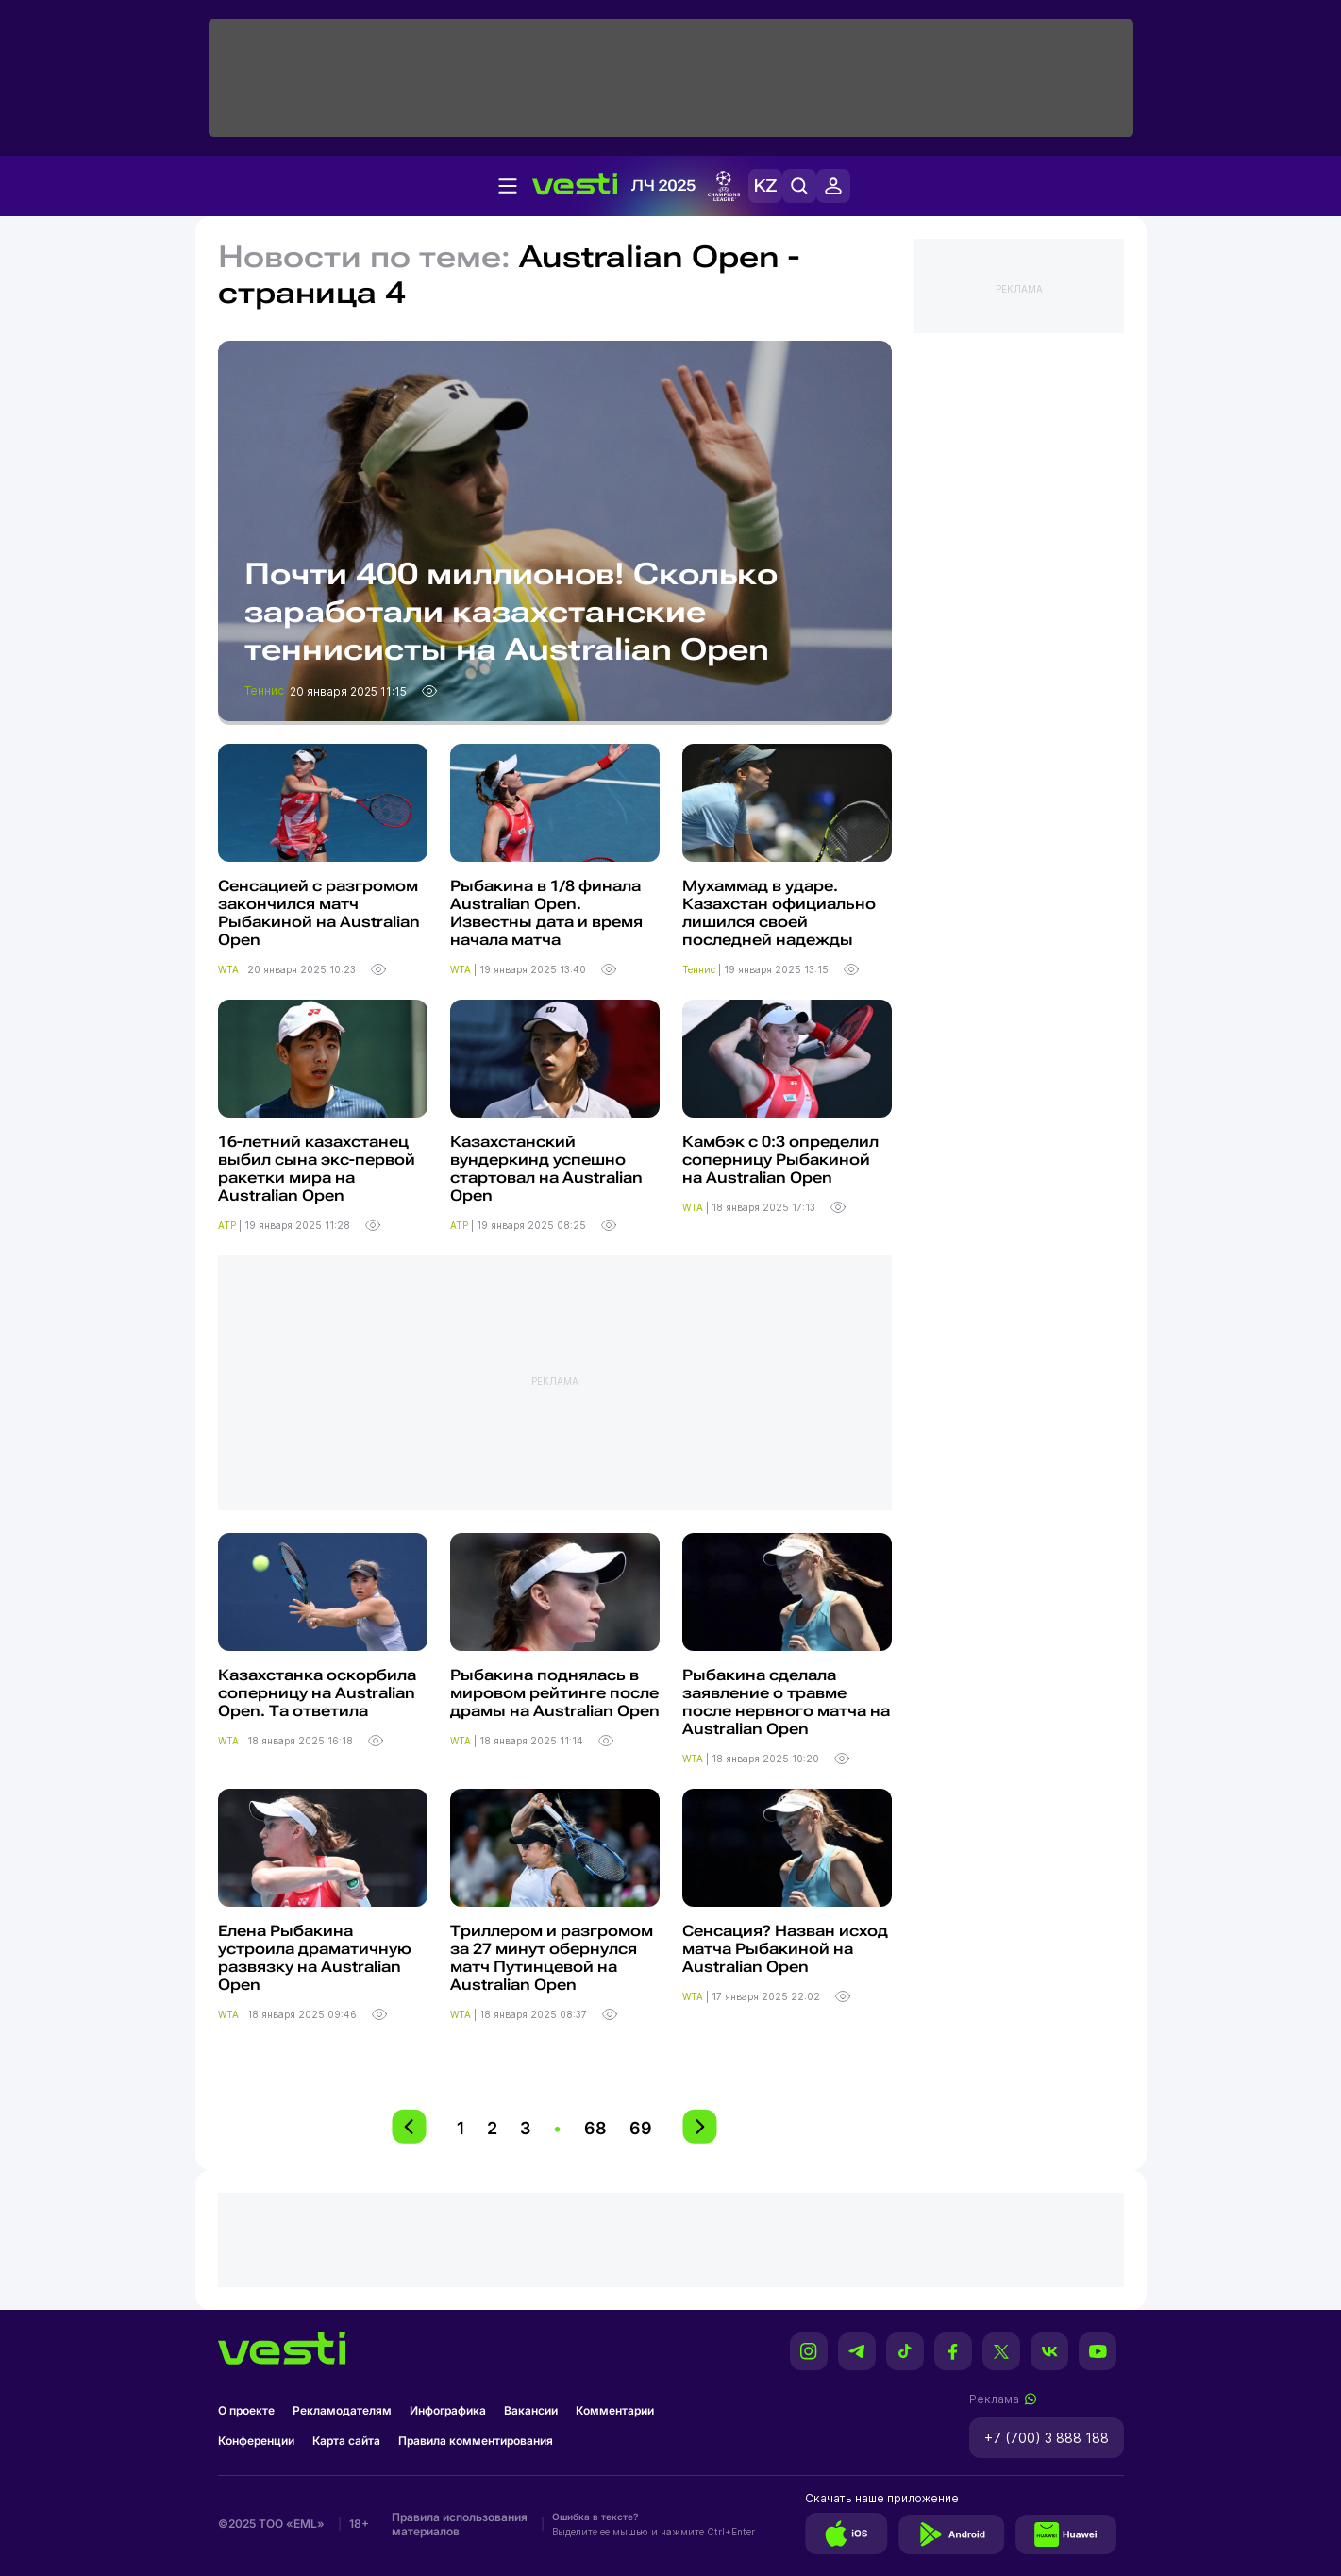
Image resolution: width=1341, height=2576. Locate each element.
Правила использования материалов (460, 2524)
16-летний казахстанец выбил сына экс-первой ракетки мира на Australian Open (316, 1168)
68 (595, 2128)
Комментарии (615, 2410)
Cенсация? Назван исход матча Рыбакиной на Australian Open (785, 1949)
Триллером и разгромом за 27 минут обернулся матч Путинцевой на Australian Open (551, 1958)
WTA (230, 969)
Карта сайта (346, 2440)
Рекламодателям (342, 2410)
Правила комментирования (475, 2440)
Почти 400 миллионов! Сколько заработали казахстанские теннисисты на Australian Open (511, 611)
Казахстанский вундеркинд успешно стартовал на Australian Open (546, 1168)
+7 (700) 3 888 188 (1046, 2438)
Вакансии (531, 2410)
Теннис (265, 690)
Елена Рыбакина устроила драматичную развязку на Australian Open (314, 1958)
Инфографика (448, 2410)
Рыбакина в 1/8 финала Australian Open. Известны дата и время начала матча (546, 913)
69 (640, 2128)
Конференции (256, 2440)
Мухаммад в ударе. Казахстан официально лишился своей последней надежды (779, 913)
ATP (228, 1225)
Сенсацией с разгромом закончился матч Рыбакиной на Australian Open (319, 913)
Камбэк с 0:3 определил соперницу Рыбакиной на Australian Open (780, 1160)
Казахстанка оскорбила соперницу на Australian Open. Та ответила (317, 1693)
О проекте (246, 2410)
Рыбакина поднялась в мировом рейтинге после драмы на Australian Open (555, 1693)
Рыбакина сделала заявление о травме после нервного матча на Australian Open (786, 1702)
